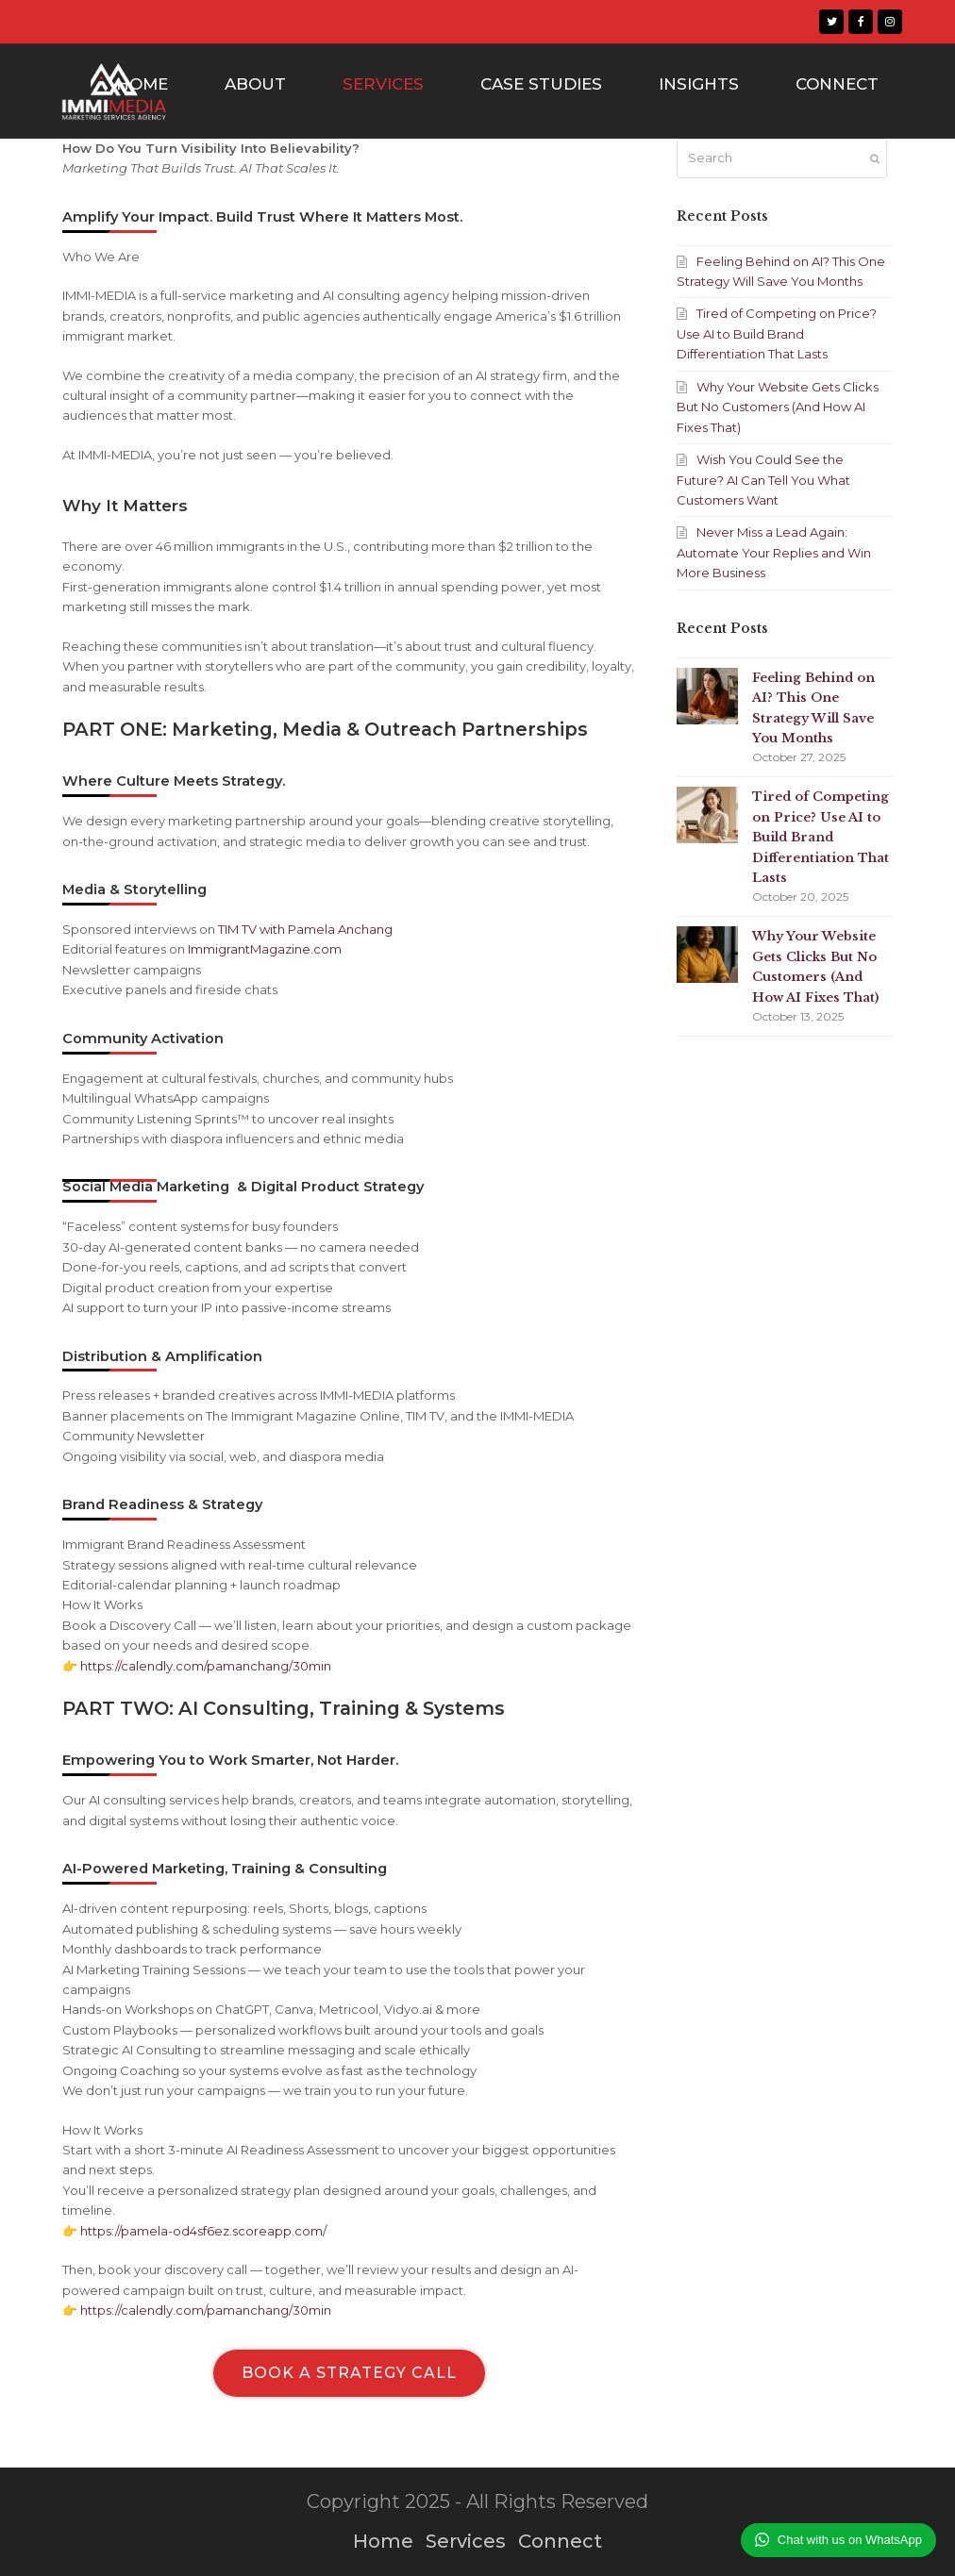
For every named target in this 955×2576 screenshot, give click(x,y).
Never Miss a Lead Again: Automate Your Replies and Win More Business (774, 552)
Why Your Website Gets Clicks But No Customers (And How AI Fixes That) (778, 407)
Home (383, 2541)
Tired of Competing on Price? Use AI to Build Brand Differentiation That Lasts (777, 333)
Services (466, 2541)
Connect (560, 2541)
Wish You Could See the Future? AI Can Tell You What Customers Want (763, 479)
